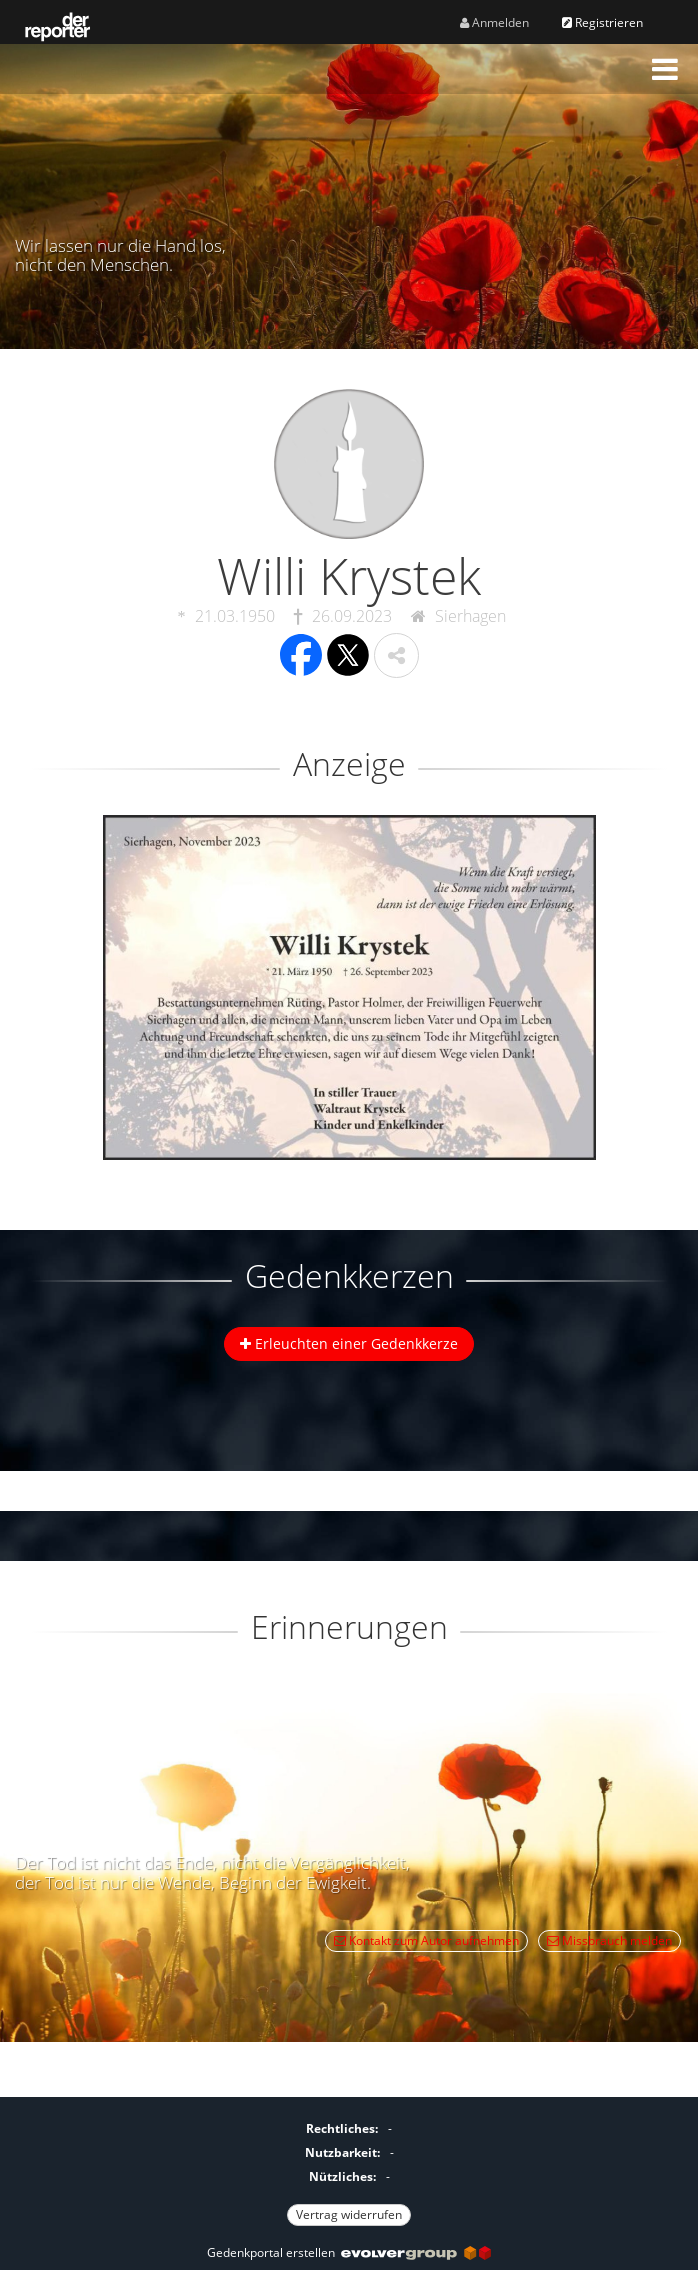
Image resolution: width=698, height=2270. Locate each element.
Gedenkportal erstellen (349, 2252)
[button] (665, 69)
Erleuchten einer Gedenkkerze (349, 1343)
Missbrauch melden (609, 1940)
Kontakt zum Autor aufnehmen (426, 1940)
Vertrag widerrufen (349, 2214)
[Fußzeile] (349, 2169)
